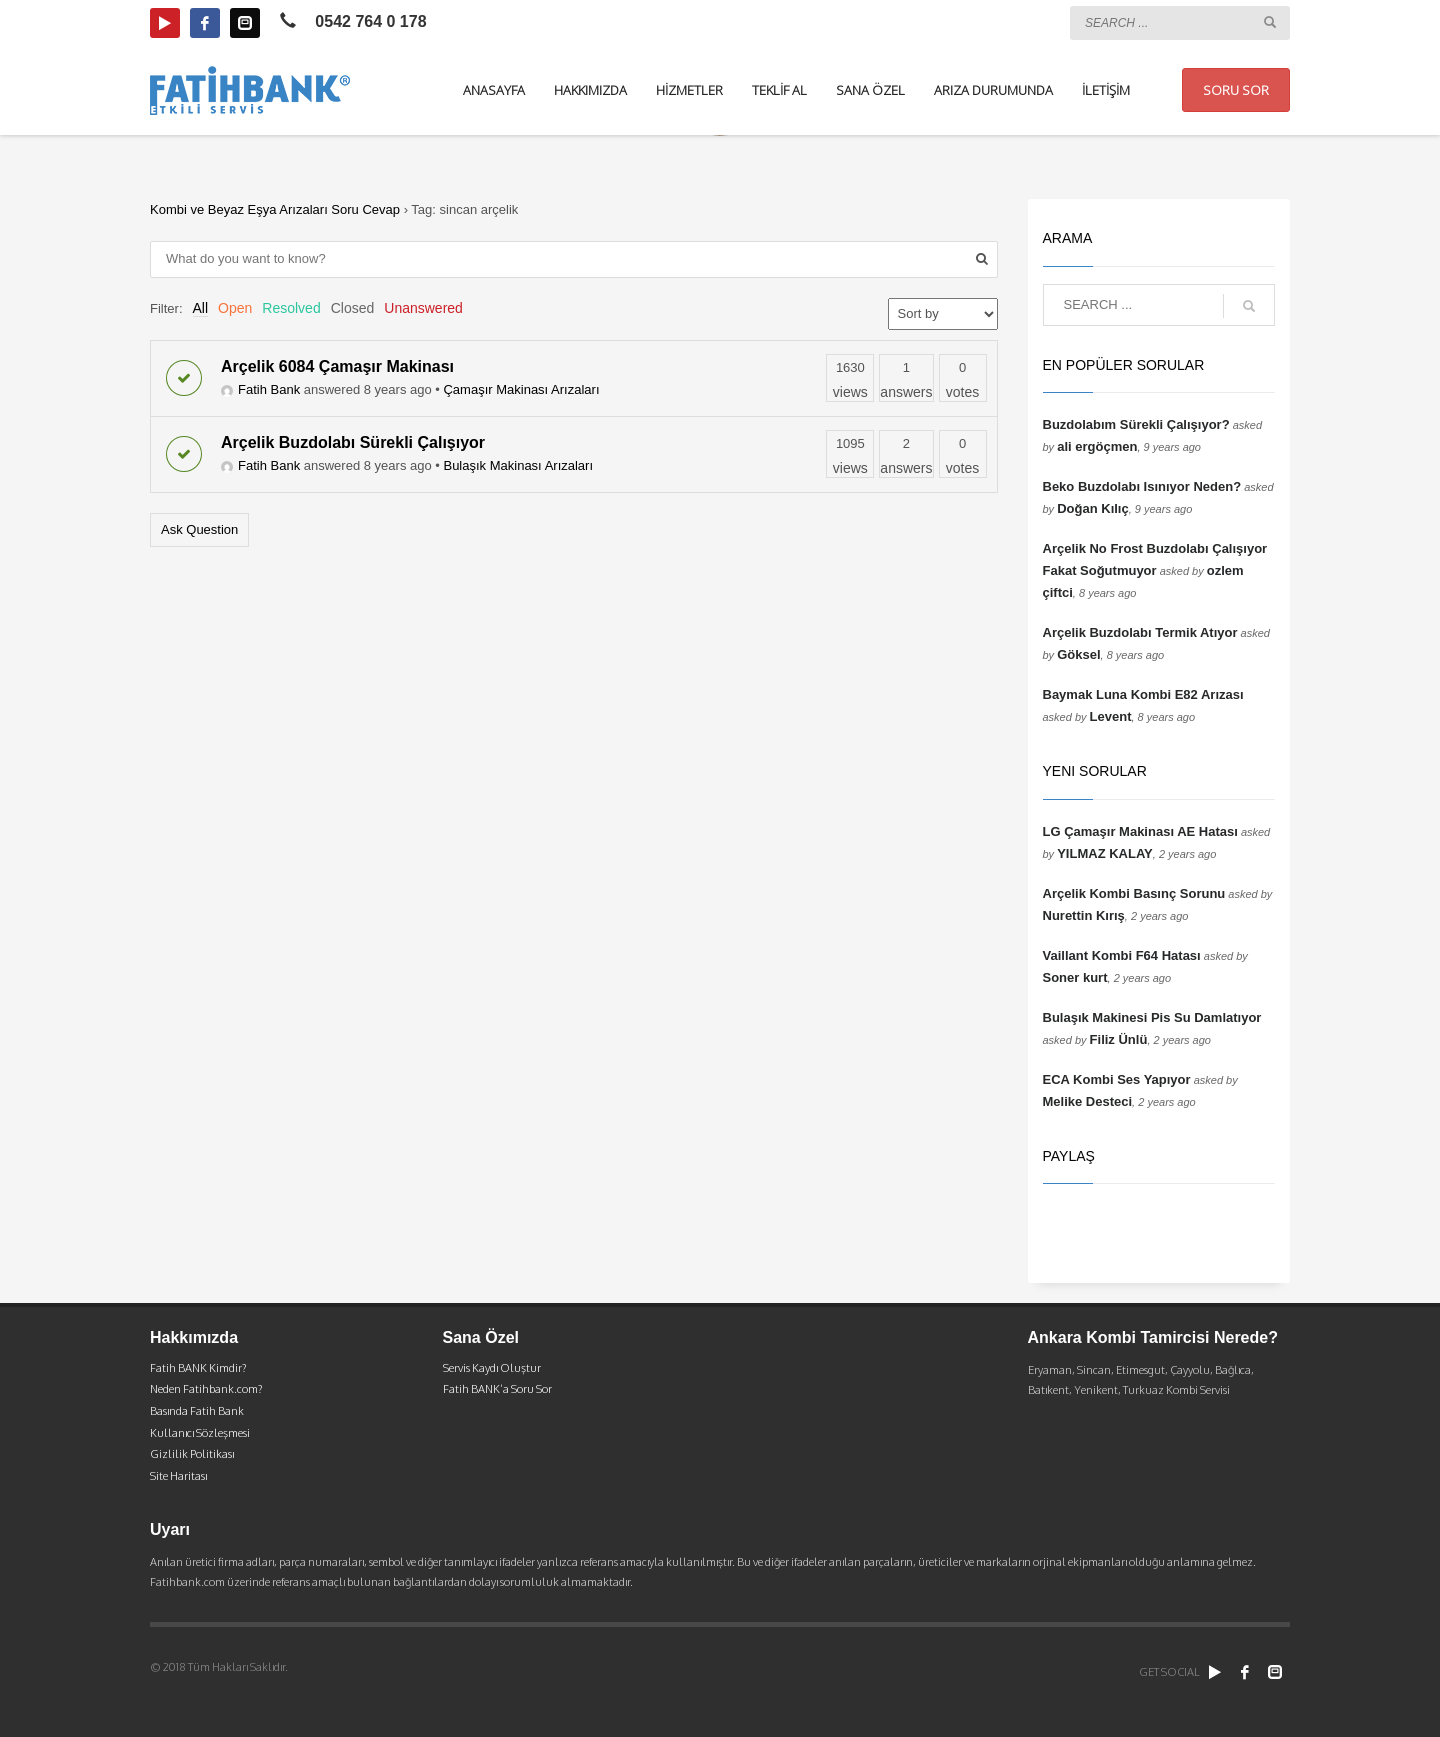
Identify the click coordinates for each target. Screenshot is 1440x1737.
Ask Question (199, 529)
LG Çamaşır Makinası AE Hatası (1140, 831)
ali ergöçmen (1097, 446)
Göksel (1078, 654)
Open (235, 308)
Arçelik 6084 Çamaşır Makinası (337, 366)
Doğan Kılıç (1093, 508)
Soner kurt (1075, 977)
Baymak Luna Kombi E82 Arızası (1143, 694)
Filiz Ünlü (1119, 1039)
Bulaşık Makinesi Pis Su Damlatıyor (1152, 1017)
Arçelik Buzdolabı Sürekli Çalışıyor (353, 442)
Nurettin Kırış (1084, 915)
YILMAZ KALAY (1105, 853)
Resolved (291, 308)
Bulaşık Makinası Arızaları (518, 465)
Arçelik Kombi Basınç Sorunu (1134, 893)
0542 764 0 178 (370, 21)
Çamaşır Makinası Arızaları (521, 389)
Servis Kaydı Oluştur (492, 1368)
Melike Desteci (1088, 1101)
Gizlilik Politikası (192, 1454)
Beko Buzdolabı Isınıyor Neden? (1142, 486)
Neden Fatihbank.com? (206, 1389)
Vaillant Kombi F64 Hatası (1122, 955)
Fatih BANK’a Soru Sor (497, 1389)
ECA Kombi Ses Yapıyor (1117, 1079)
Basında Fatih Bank (197, 1411)
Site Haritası (178, 1476)
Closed (353, 308)
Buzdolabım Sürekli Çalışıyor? (1136, 424)
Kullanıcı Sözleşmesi (200, 1433)
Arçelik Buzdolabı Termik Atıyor (1140, 632)
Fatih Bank (260, 389)
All (201, 308)
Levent (1111, 716)
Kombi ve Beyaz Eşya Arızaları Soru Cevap (275, 209)
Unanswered (423, 308)
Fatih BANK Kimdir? (198, 1368)
